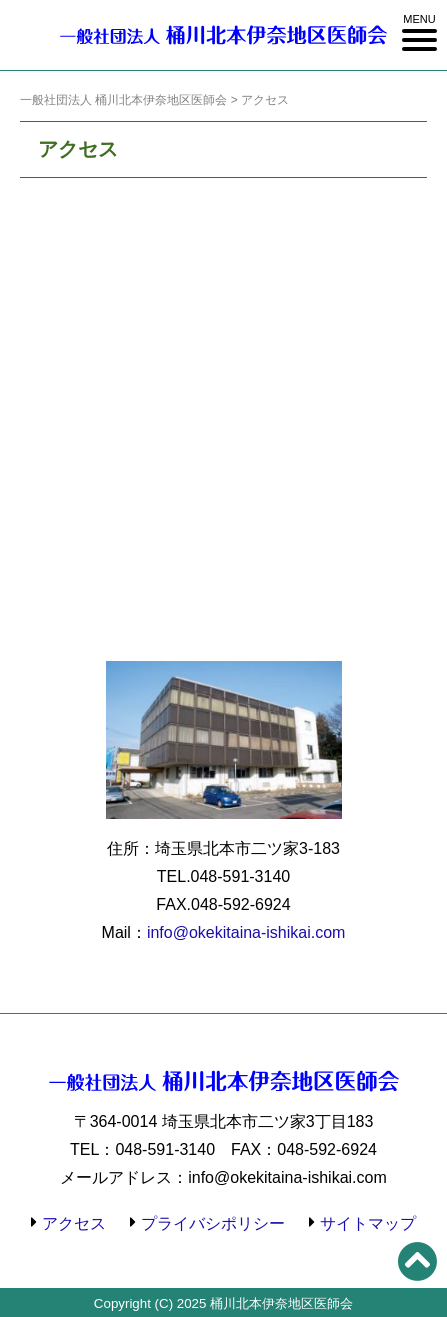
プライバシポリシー (213, 1223)
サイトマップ (368, 1223)
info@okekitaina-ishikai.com (246, 932)
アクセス (74, 1223)
